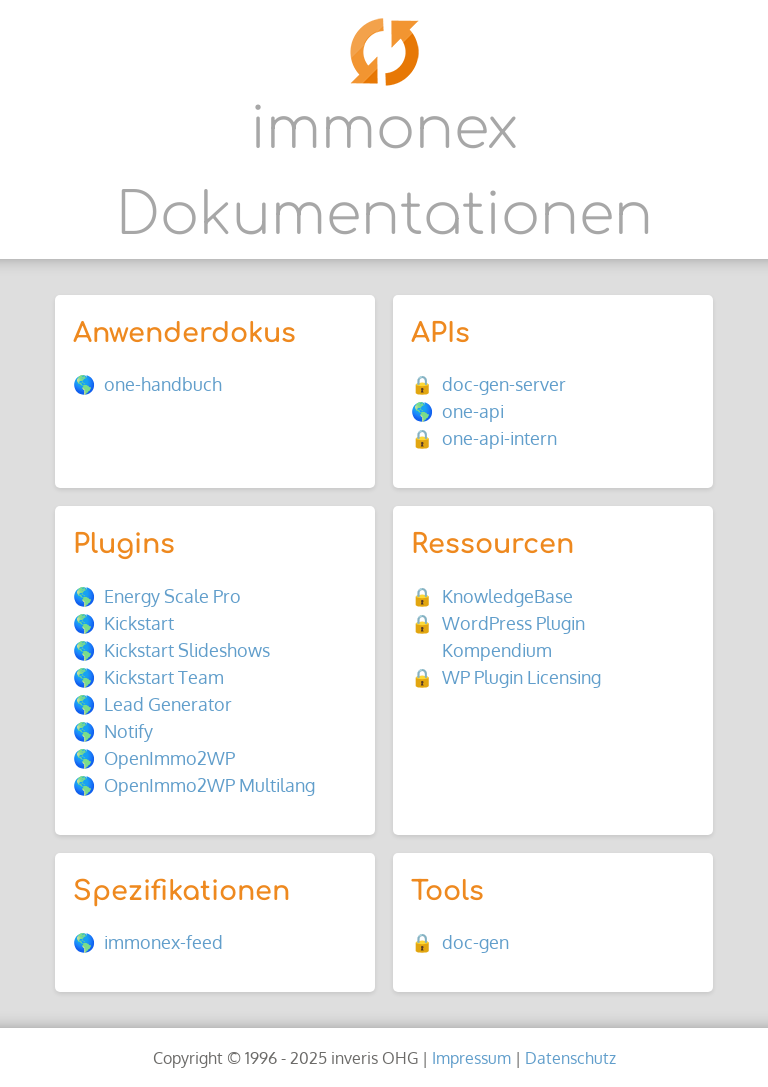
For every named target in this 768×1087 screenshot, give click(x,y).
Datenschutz (570, 1057)
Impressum (471, 1057)
